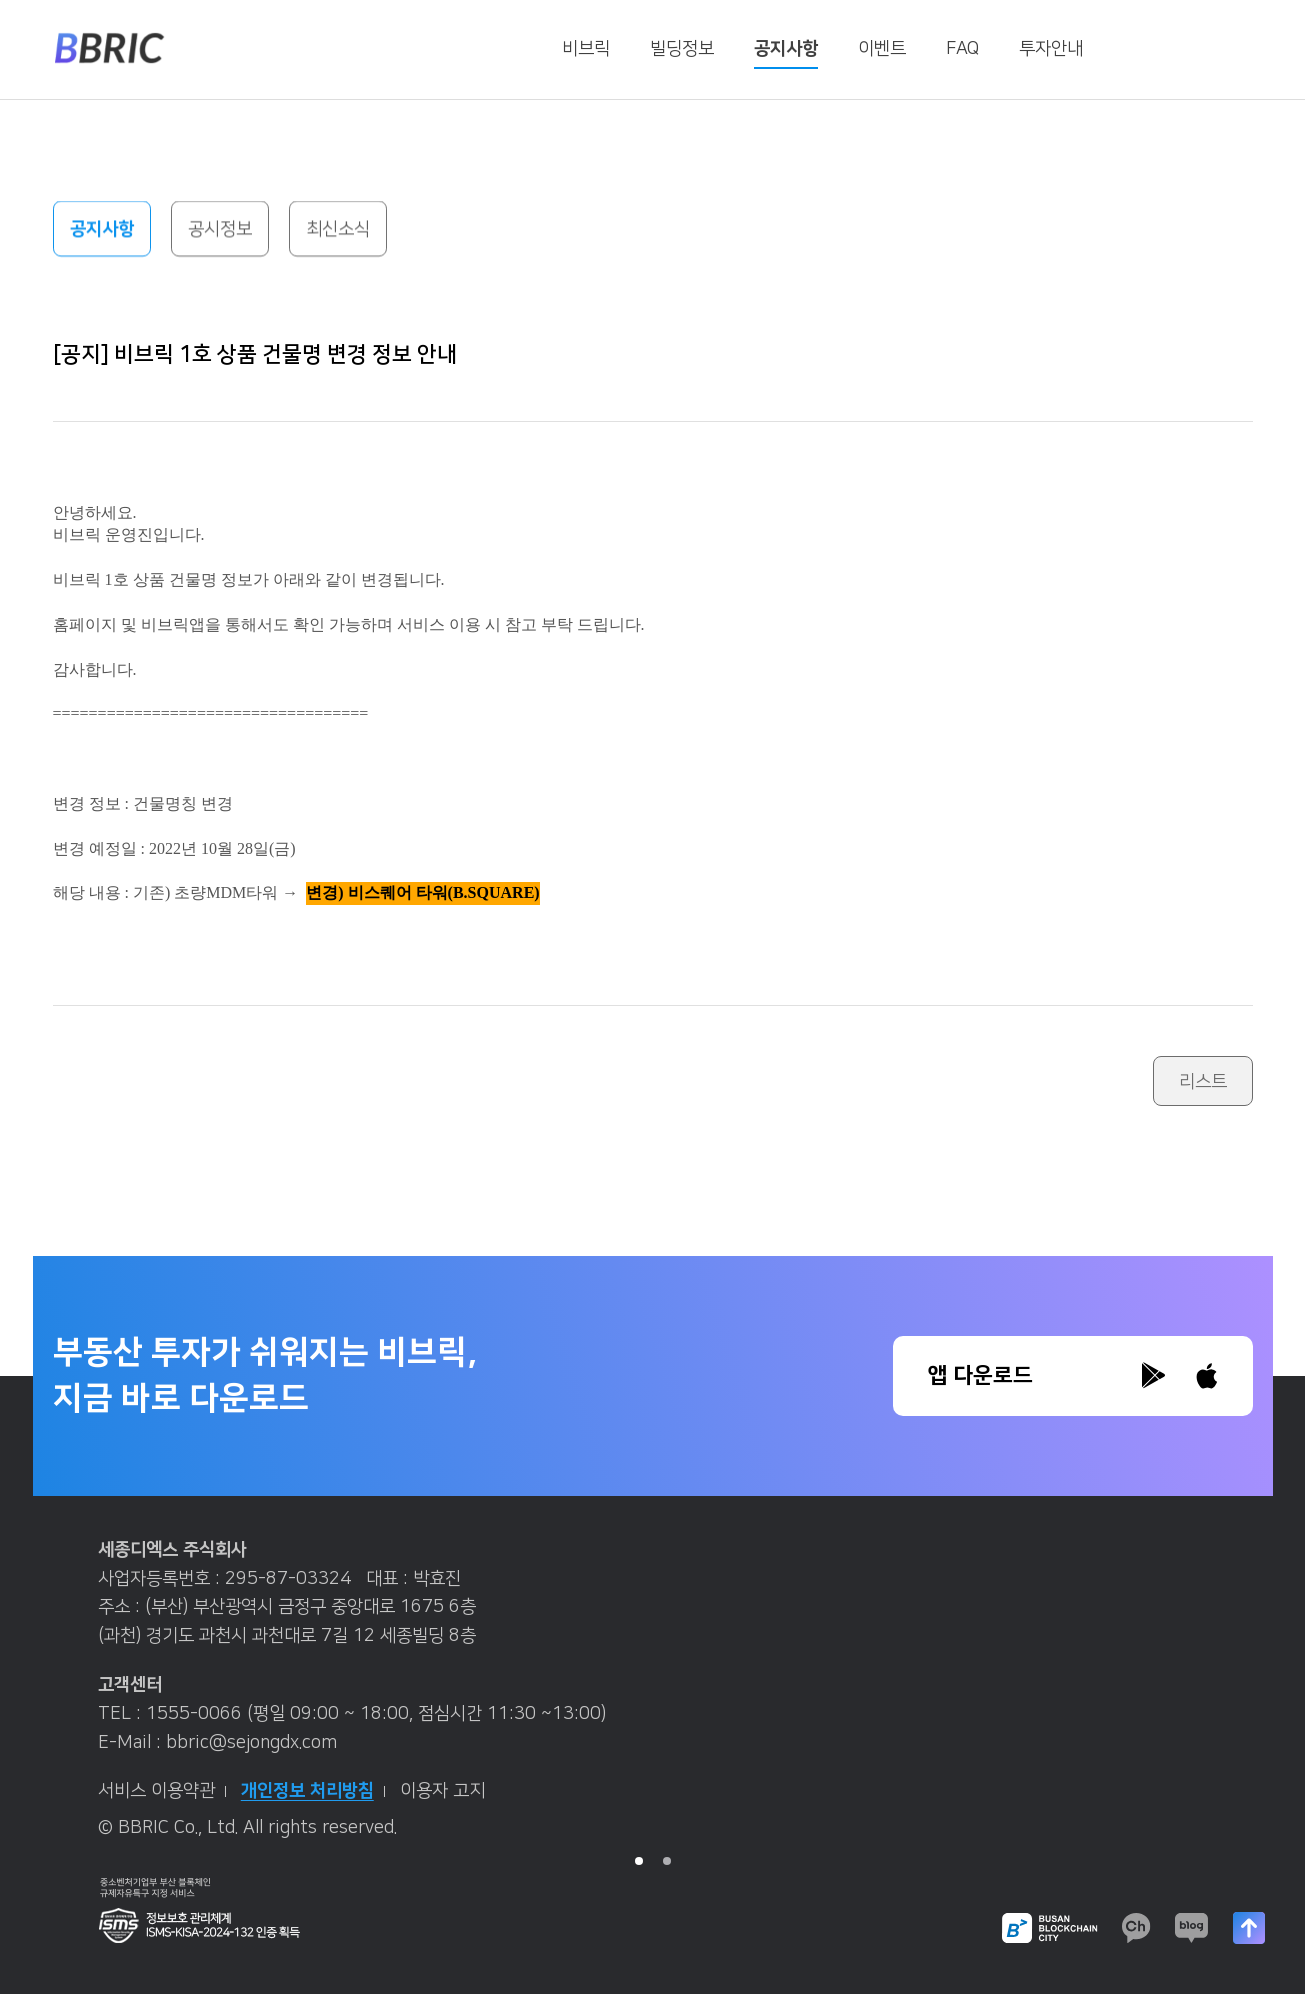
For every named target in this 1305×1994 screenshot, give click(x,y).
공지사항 (786, 49)
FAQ (962, 49)
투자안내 (1051, 49)
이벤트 (882, 49)
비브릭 (586, 49)
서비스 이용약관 (162, 1791)
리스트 (1203, 1082)
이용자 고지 (442, 1791)
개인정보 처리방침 (313, 1791)
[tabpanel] (653, 1697)
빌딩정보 (682, 49)
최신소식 (338, 230)
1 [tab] (639, 1861)
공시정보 (220, 230)
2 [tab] (667, 1861)
